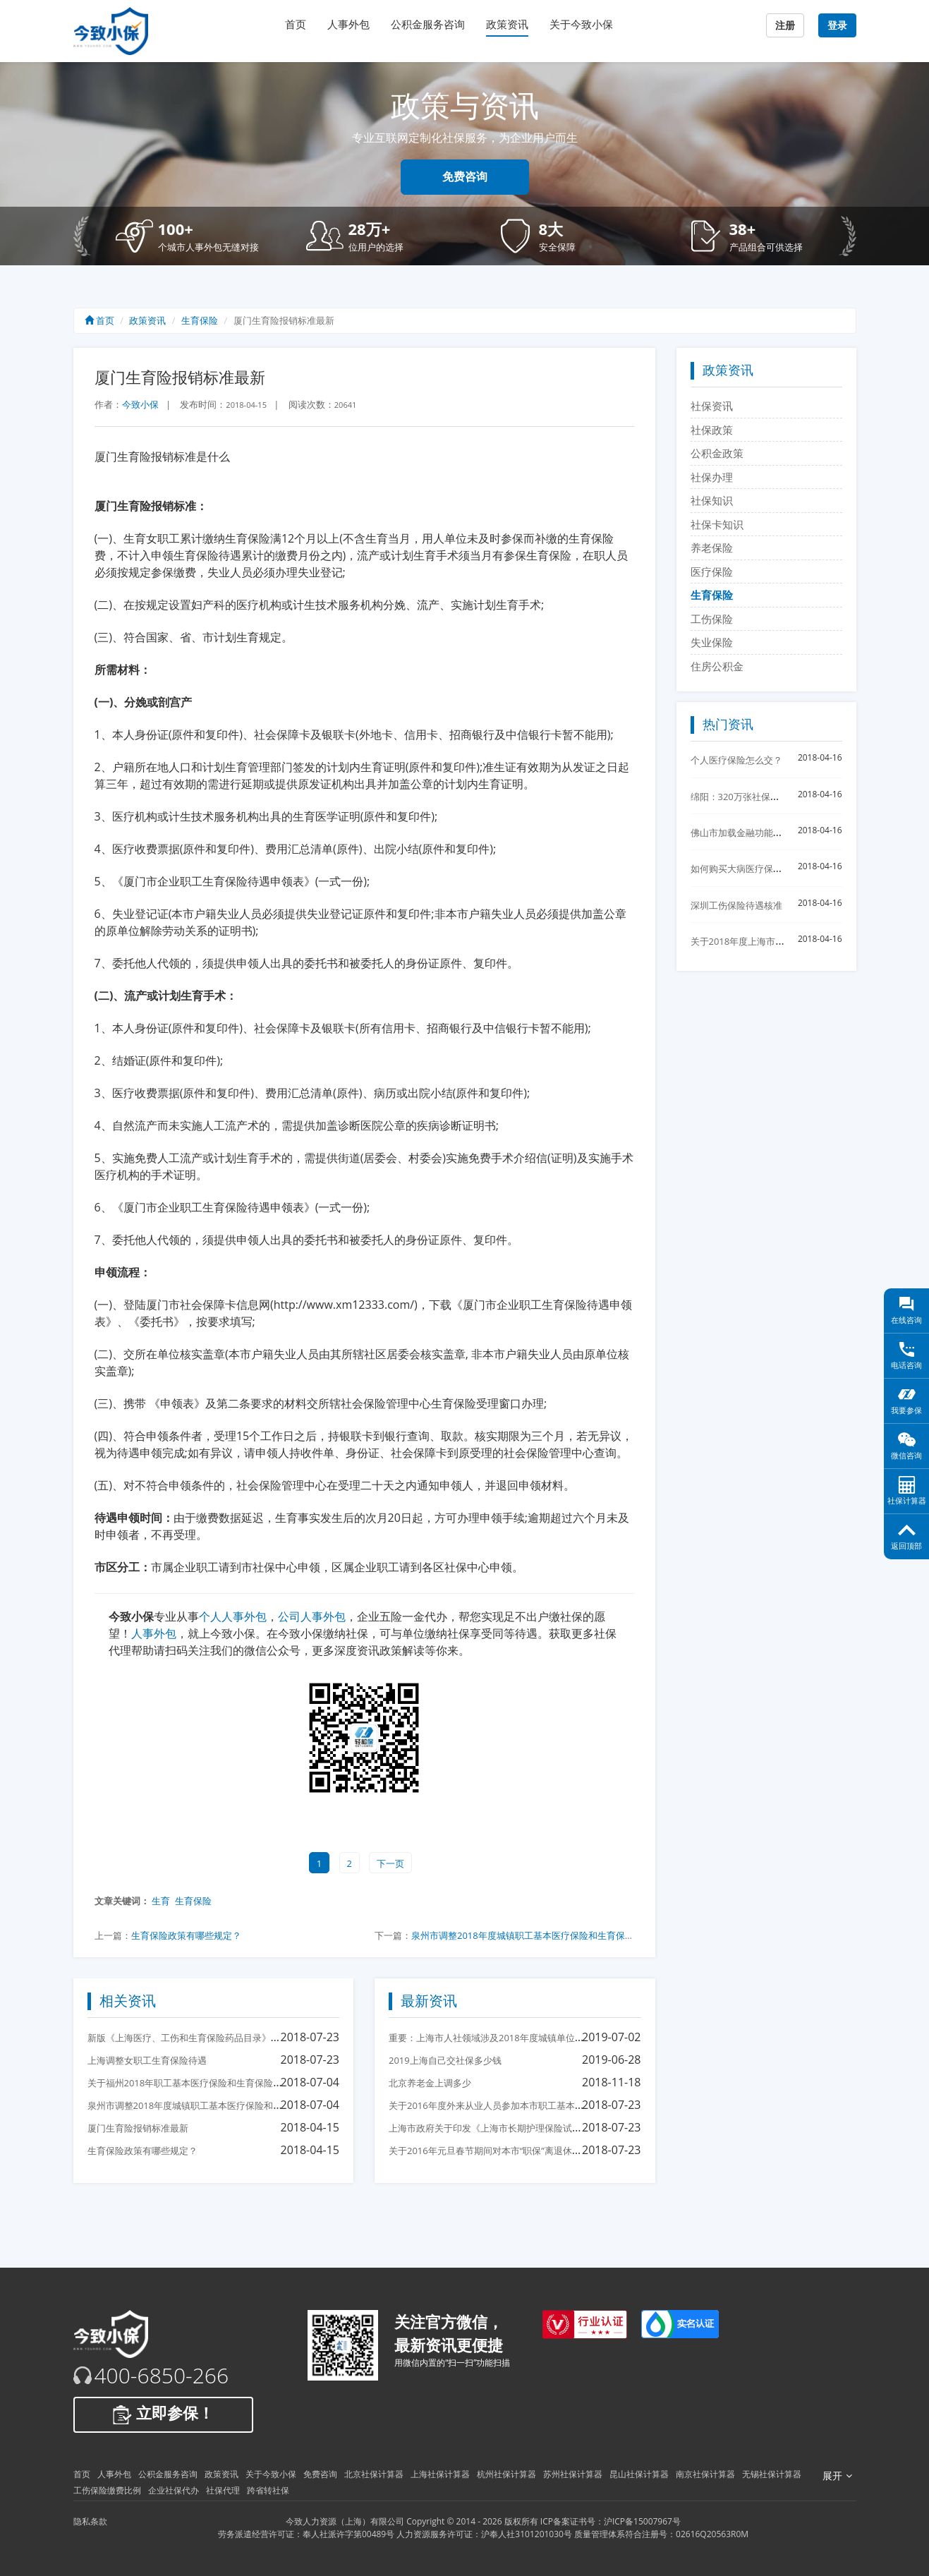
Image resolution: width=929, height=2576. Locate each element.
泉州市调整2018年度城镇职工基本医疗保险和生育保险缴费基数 (541, 1935)
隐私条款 (90, 2521)
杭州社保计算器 (506, 2474)
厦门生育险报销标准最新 (137, 2128)
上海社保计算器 (440, 2474)
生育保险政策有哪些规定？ (186, 1935)
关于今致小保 (581, 24)
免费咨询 (464, 177)
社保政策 (712, 430)
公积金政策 (717, 453)
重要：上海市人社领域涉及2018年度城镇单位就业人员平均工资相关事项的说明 (550, 2037)
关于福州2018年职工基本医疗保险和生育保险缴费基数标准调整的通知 (231, 2082)
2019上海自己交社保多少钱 (445, 2060)
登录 (837, 25)
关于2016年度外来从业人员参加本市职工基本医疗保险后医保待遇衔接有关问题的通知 (564, 2105)
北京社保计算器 (373, 2474)
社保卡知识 (717, 524)
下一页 (390, 1863)
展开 (837, 2475)
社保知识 (712, 500)
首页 (295, 24)
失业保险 (712, 642)
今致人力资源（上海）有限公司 (345, 2521)
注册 (785, 25)
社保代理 (223, 2490)
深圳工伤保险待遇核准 (736, 905)
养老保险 (712, 547)
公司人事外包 (312, 1616)
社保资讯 (712, 406)
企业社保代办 (173, 2490)
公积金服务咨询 (428, 24)
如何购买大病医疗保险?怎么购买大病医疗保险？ (789, 868)
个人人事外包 (233, 1616)
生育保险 (199, 320)
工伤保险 (712, 619)
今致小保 (140, 404)
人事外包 (348, 24)
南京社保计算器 (705, 2474)
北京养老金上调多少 (430, 2082)
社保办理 (712, 477)
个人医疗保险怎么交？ (736, 760)
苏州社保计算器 (572, 2474)
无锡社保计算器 (771, 2474)
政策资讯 (507, 24)
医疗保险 (712, 571)
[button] (200, 236)
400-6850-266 (162, 2375)
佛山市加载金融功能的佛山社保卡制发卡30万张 (788, 832)
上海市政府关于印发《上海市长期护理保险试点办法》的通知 (512, 2128)
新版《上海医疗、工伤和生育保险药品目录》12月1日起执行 (209, 2037)
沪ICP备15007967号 (642, 2521)
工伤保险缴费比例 (107, 2490)
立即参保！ (163, 2414)
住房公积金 (717, 666)
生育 (161, 1900)
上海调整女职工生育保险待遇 (147, 2060)
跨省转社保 (268, 2490)
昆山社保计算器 (639, 2474)
